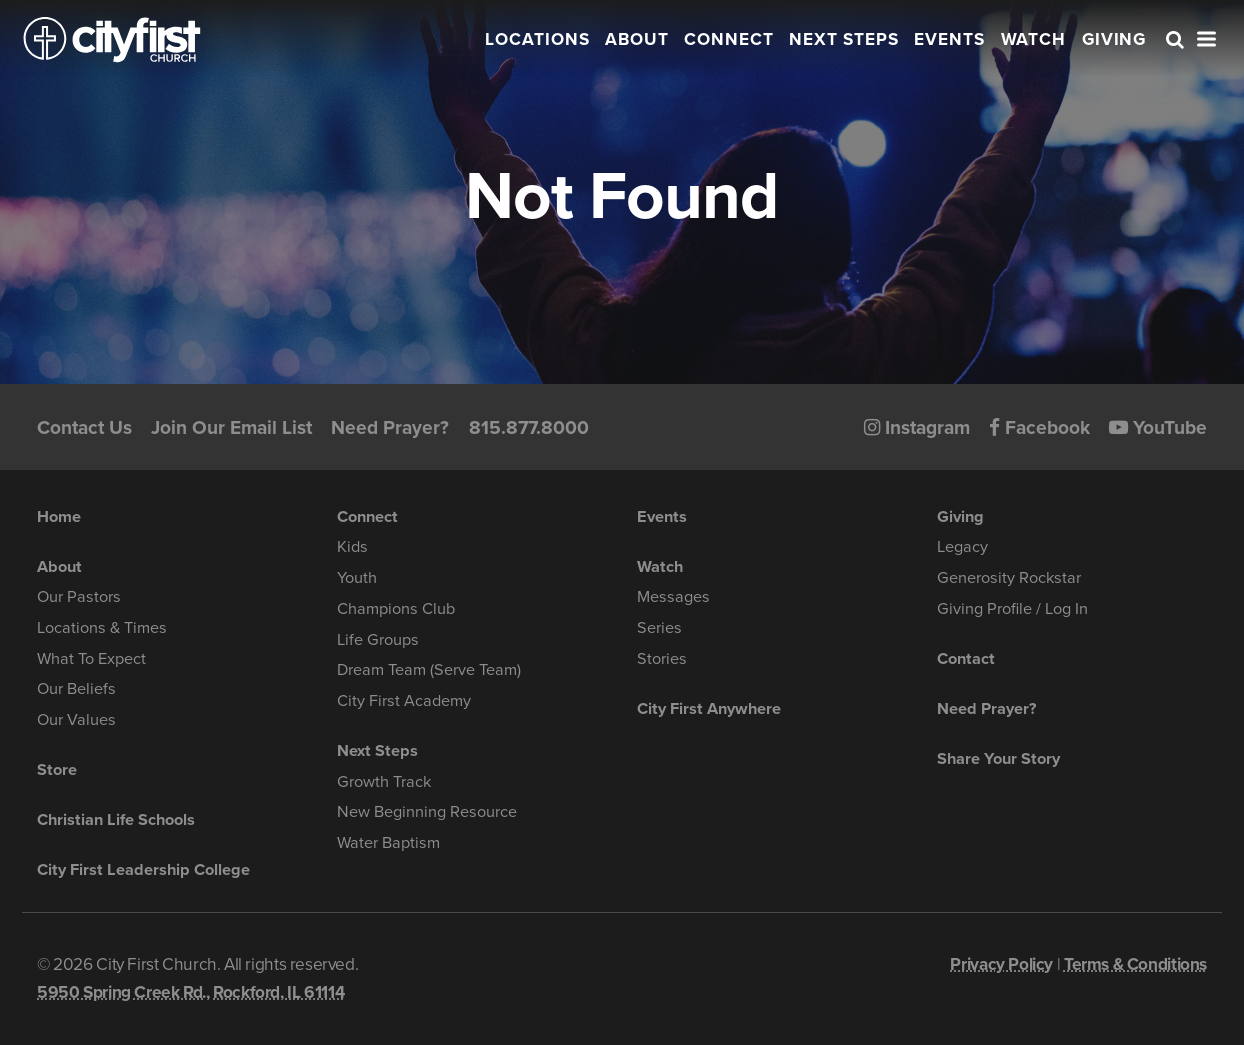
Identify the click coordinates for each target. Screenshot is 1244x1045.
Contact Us (84, 427)
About (637, 39)
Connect (729, 39)
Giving (1114, 39)
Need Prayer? (390, 427)
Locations (537, 39)
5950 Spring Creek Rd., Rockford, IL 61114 (190, 992)
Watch (1034, 39)
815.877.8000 (529, 427)
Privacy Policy (1001, 964)
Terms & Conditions (1135, 964)
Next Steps (844, 39)
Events (949, 39)
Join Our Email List (231, 427)
